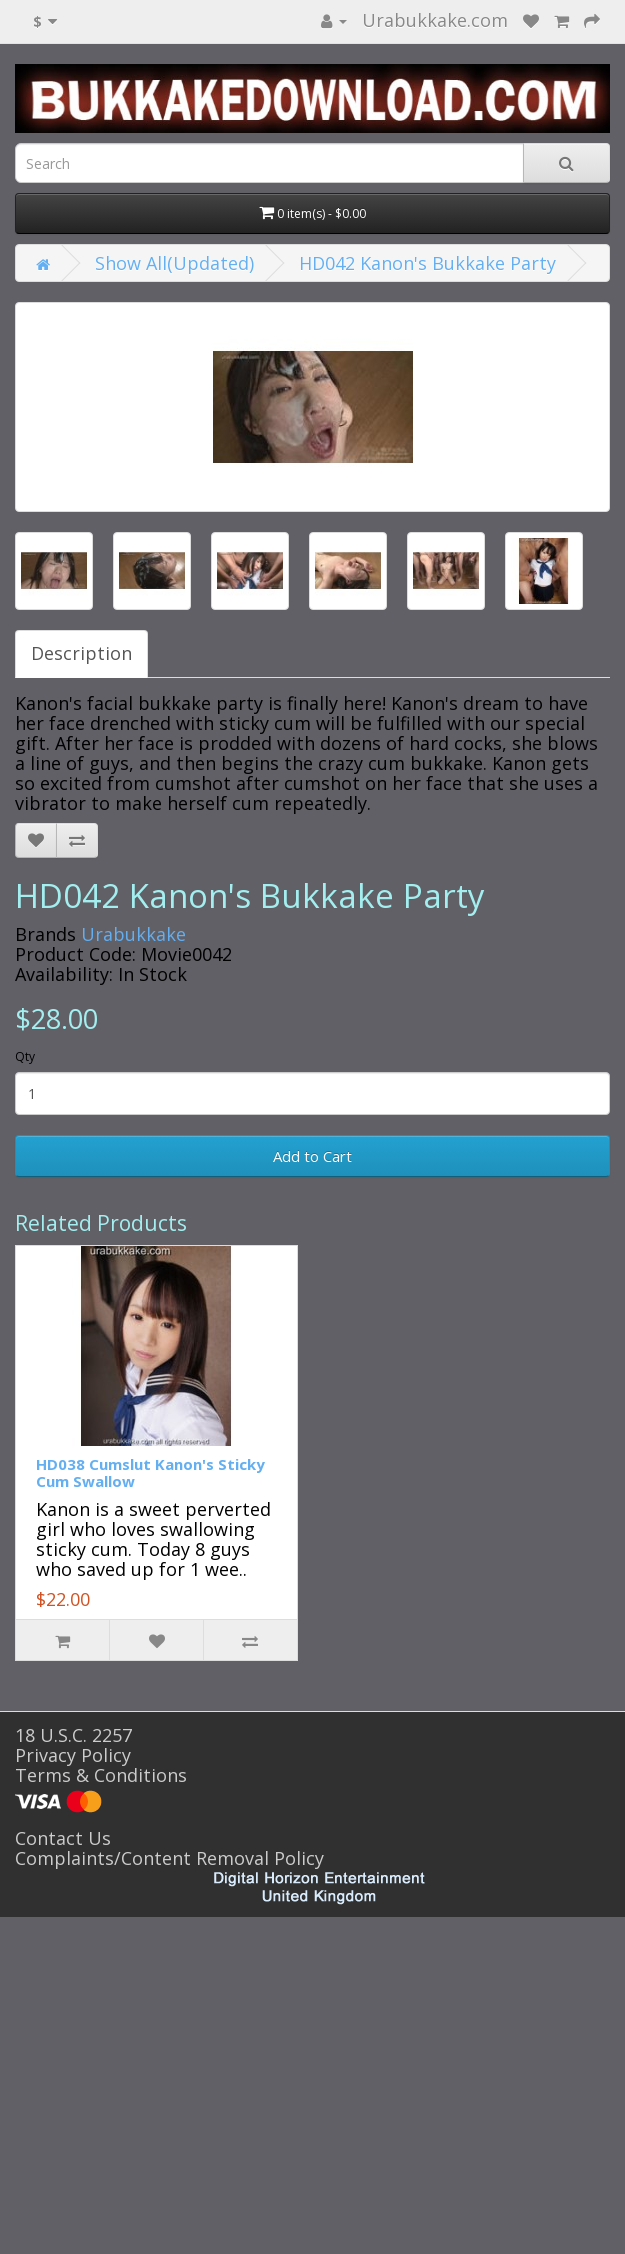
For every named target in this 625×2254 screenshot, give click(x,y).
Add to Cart (312, 1156)
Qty (25, 1056)
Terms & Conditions (101, 1775)
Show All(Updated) (174, 263)
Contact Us (63, 1838)
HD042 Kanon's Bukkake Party (427, 263)
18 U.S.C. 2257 (73, 1735)
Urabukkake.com (435, 20)
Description (81, 653)
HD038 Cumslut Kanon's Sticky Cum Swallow (150, 1472)
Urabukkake (133, 934)
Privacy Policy (73, 1755)
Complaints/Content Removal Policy (169, 1858)
